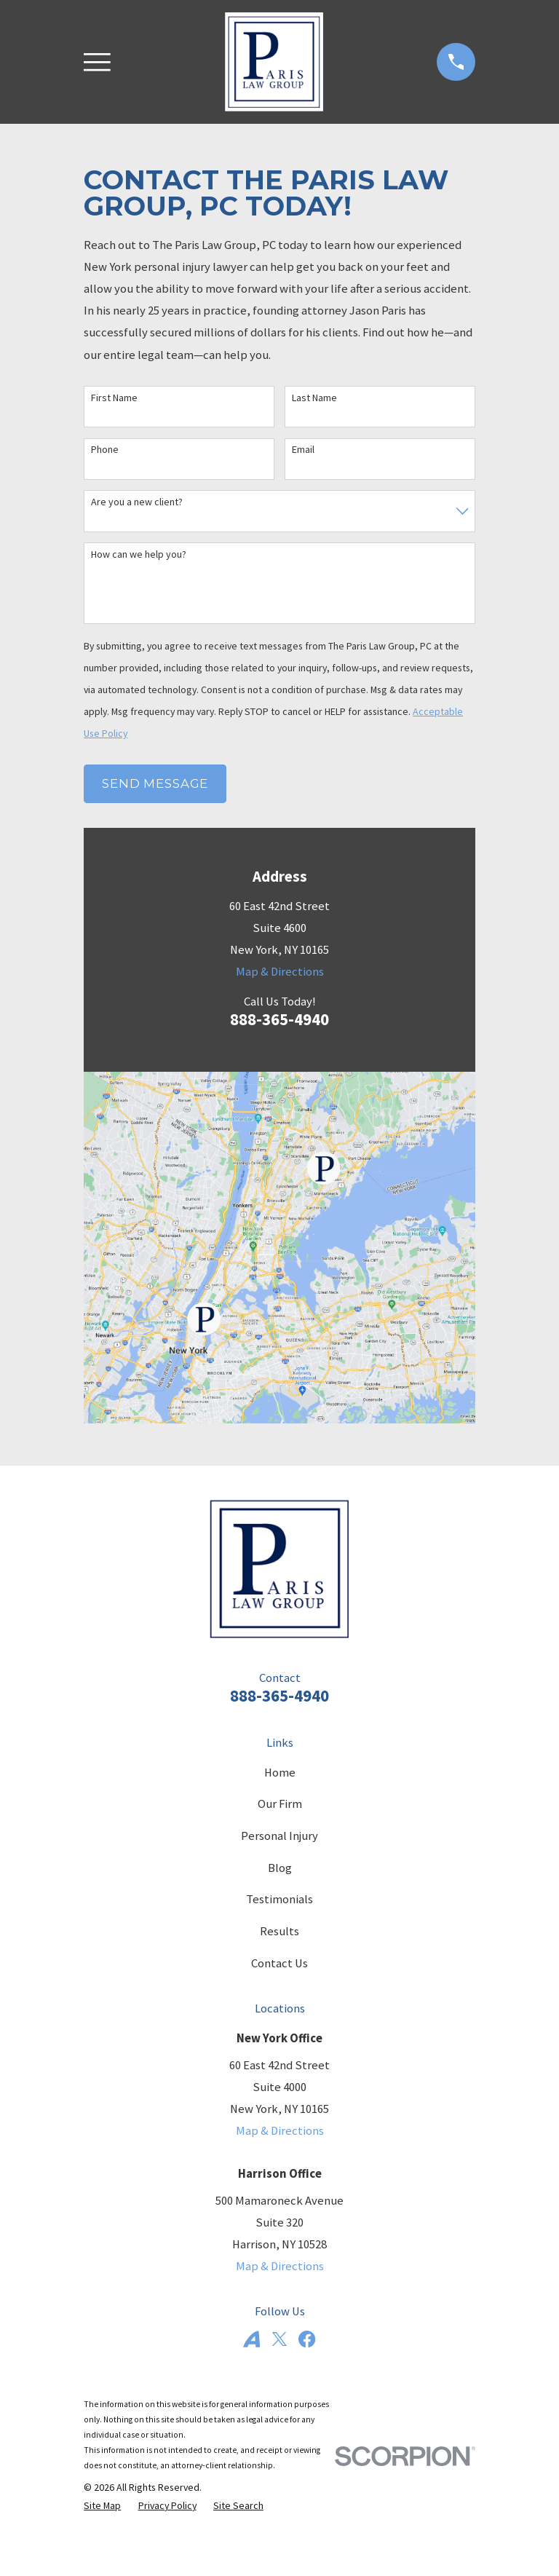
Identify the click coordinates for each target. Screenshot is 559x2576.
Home (280, 1772)
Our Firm (280, 1804)
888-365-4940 (279, 1019)
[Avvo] (251, 2339)
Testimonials (279, 1899)
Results (279, 1931)
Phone (105, 449)
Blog (280, 1868)
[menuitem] (102, 2506)
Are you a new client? (137, 502)
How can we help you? (138, 554)
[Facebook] (306, 2339)
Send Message (155, 783)
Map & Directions (280, 971)
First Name (114, 398)
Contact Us (279, 1963)
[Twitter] (279, 2339)
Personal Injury (279, 1836)
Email (303, 449)
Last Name (314, 398)
